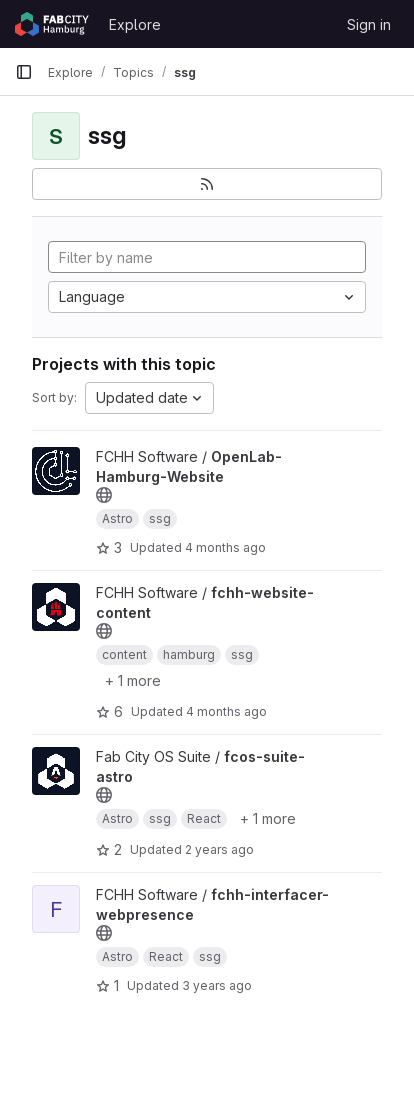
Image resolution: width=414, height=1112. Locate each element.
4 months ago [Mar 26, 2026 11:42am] (225, 547)
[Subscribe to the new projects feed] (207, 184)
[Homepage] (52, 24)
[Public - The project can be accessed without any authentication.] (104, 495)
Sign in (369, 24)
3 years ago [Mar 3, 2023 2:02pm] (217, 985)
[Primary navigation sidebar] (24, 72)
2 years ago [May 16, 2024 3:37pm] (219, 849)
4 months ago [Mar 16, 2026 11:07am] (226, 711)
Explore (135, 24)
